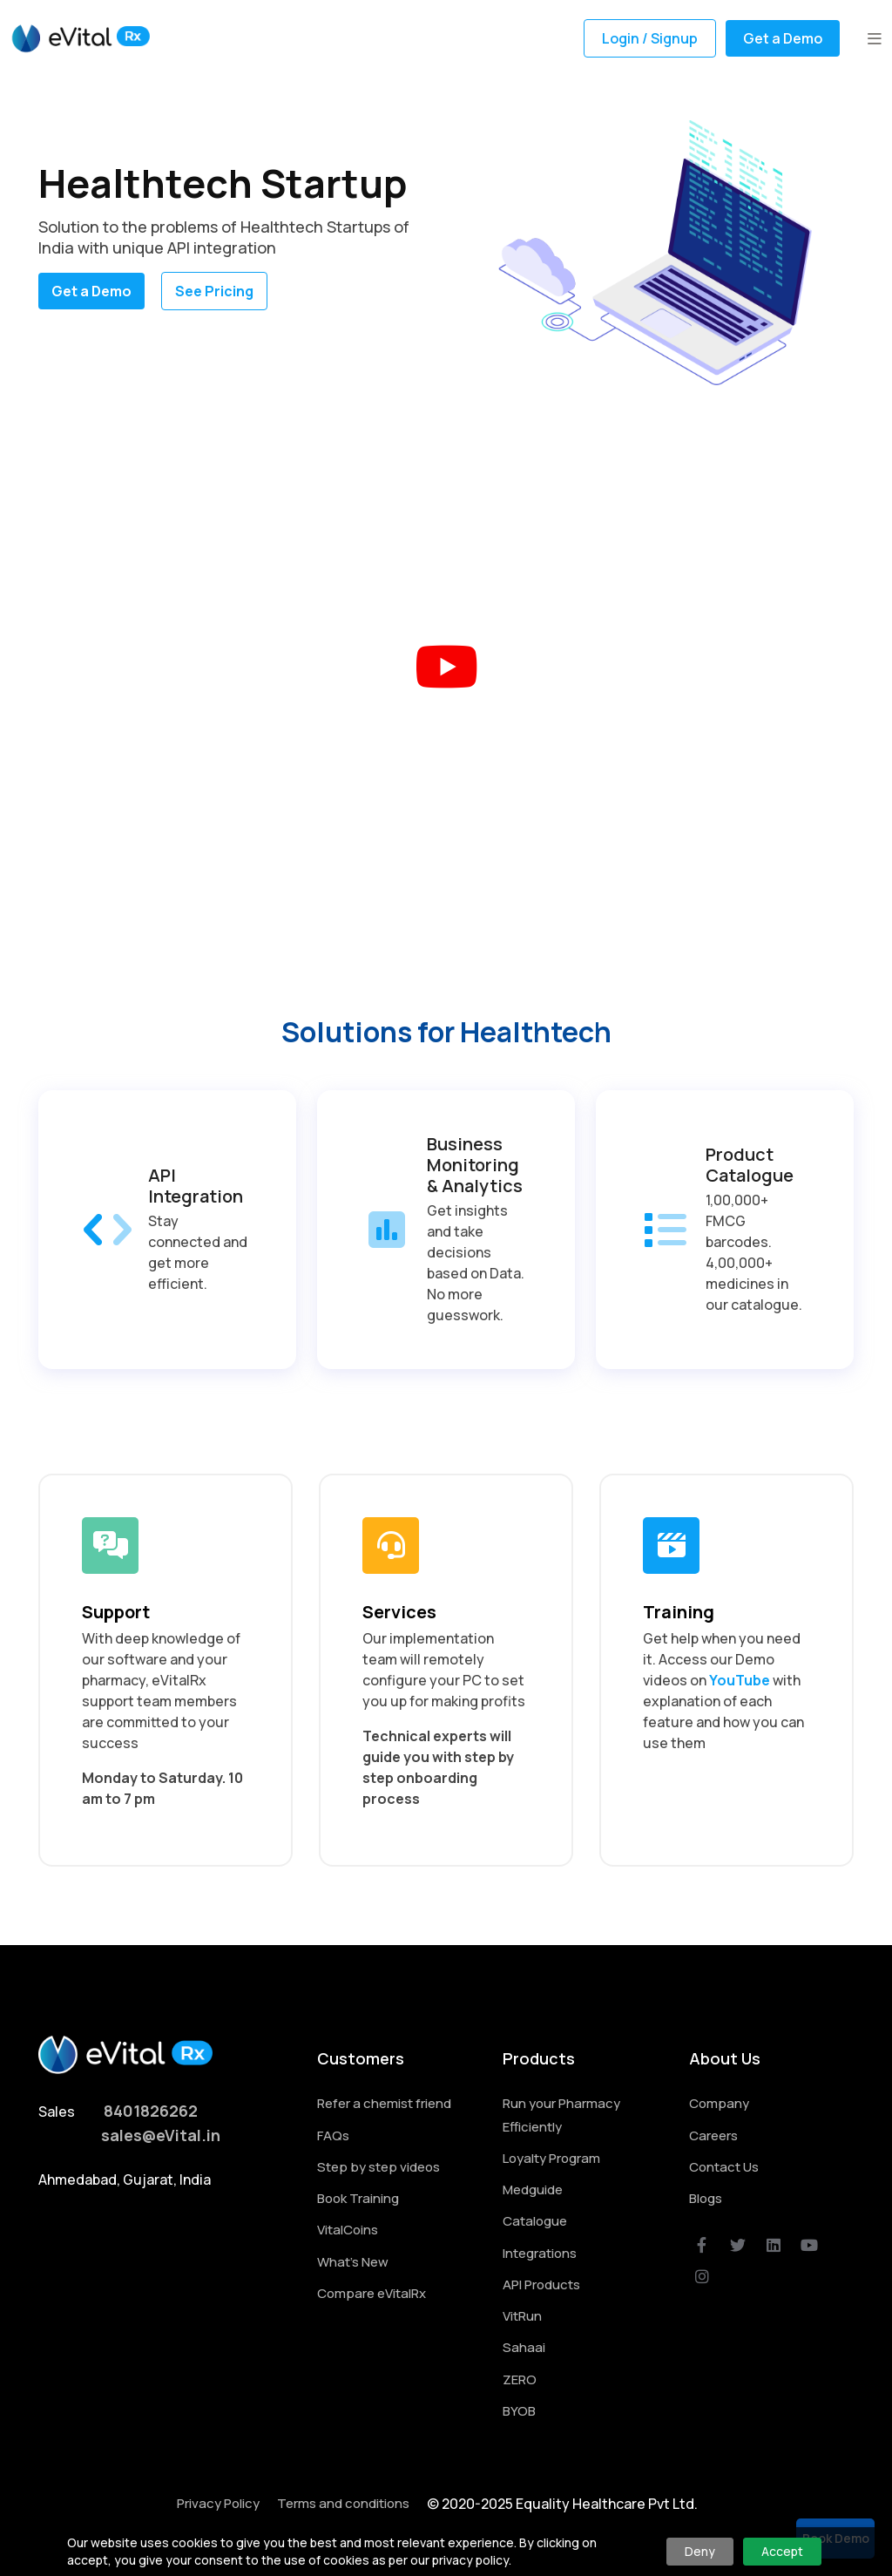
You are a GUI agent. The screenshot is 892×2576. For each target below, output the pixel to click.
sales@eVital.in (160, 2135)
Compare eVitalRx (371, 2293)
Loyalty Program (551, 2158)
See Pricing (214, 291)
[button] (874, 38)
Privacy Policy (218, 2503)
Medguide (533, 2189)
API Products (541, 2284)
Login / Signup (650, 38)
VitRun (522, 2316)
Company (719, 2103)
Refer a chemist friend (384, 2103)
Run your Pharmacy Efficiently (561, 2114)
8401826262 (151, 2111)
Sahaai (524, 2347)
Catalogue (535, 2221)
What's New (353, 2262)
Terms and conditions (343, 2503)
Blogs (705, 2198)
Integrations (540, 2253)
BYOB (519, 2411)
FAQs (333, 2135)
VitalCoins (347, 2229)
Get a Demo (782, 38)
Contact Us (724, 2167)
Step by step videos (378, 2167)
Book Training (358, 2198)
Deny (700, 2551)
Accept (782, 2551)
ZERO (520, 2379)
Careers (713, 2135)
